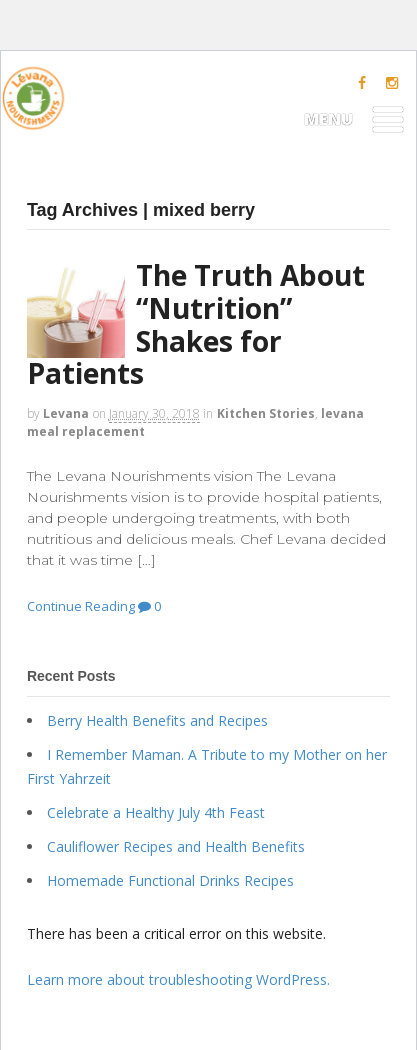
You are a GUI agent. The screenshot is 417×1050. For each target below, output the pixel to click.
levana (66, 413)
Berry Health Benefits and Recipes (157, 720)
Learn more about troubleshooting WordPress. (178, 979)
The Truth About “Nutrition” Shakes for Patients (196, 324)
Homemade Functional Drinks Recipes (170, 880)
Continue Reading (81, 606)
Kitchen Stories (266, 413)
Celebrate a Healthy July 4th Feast (156, 812)
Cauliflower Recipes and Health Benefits (176, 846)
